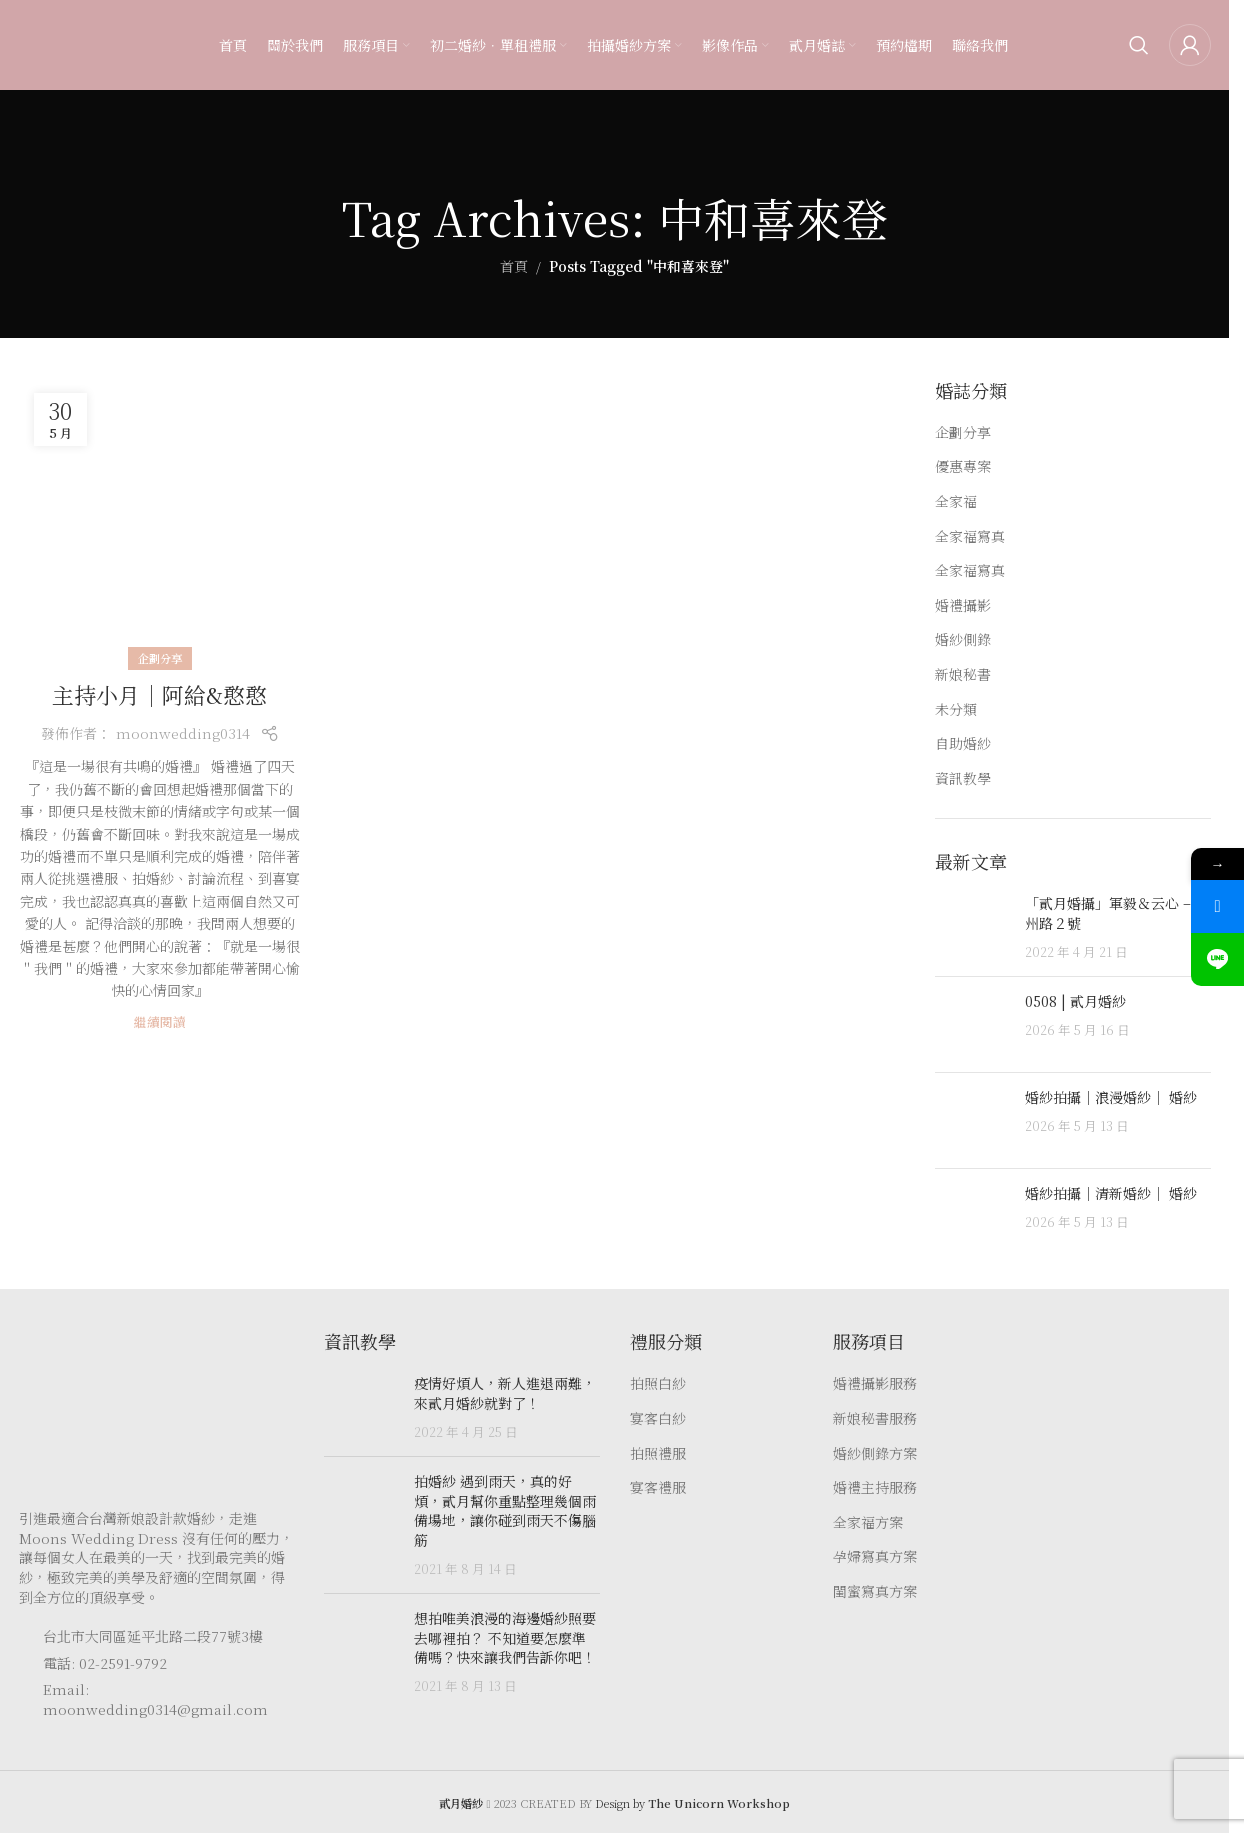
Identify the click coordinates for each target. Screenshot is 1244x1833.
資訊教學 (963, 778)
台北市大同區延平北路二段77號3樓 (153, 1636)
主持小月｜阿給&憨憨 (159, 694)
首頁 (514, 266)
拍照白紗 (658, 1383)
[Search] (1139, 45)
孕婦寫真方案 (875, 1556)
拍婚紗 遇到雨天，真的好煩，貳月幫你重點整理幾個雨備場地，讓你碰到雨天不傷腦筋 (505, 1510)
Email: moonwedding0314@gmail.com (155, 1699)
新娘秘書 (963, 674)
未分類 (956, 709)
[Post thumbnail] (972, 927)
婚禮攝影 (963, 605)
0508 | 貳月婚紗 (1075, 1001)
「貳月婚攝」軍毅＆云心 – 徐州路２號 (1117, 913)
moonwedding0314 (183, 733)
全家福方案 (868, 1522)
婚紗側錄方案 (875, 1453)
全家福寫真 (970, 536)
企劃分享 (160, 658)
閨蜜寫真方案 (875, 1591)
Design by (692, 1803)
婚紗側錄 (963, 639)
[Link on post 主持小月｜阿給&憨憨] (160, 519)
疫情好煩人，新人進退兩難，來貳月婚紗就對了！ (505, 1393)
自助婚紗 (963, 743)
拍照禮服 (658, 1453)
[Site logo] (59, 43)
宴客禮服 (658, 1487)
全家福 (956, 501)
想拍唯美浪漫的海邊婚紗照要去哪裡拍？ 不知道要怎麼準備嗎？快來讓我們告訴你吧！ (505, 1637)
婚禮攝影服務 (875, 1383)
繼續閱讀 (160, 1021)
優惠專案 (963, 466)
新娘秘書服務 (875, 1418)
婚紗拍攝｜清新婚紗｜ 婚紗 (1111, 1193)
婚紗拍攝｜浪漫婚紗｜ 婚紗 (1111, 1097)
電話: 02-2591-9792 (105, 1663)
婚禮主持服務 (875, 1487)
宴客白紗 (658, 1418)
